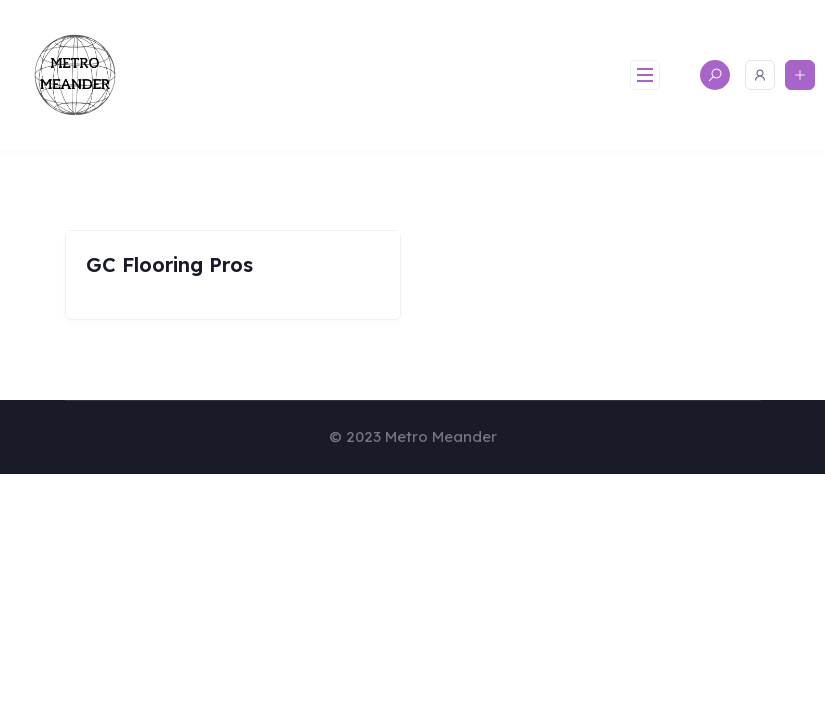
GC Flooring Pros (169, 264)
